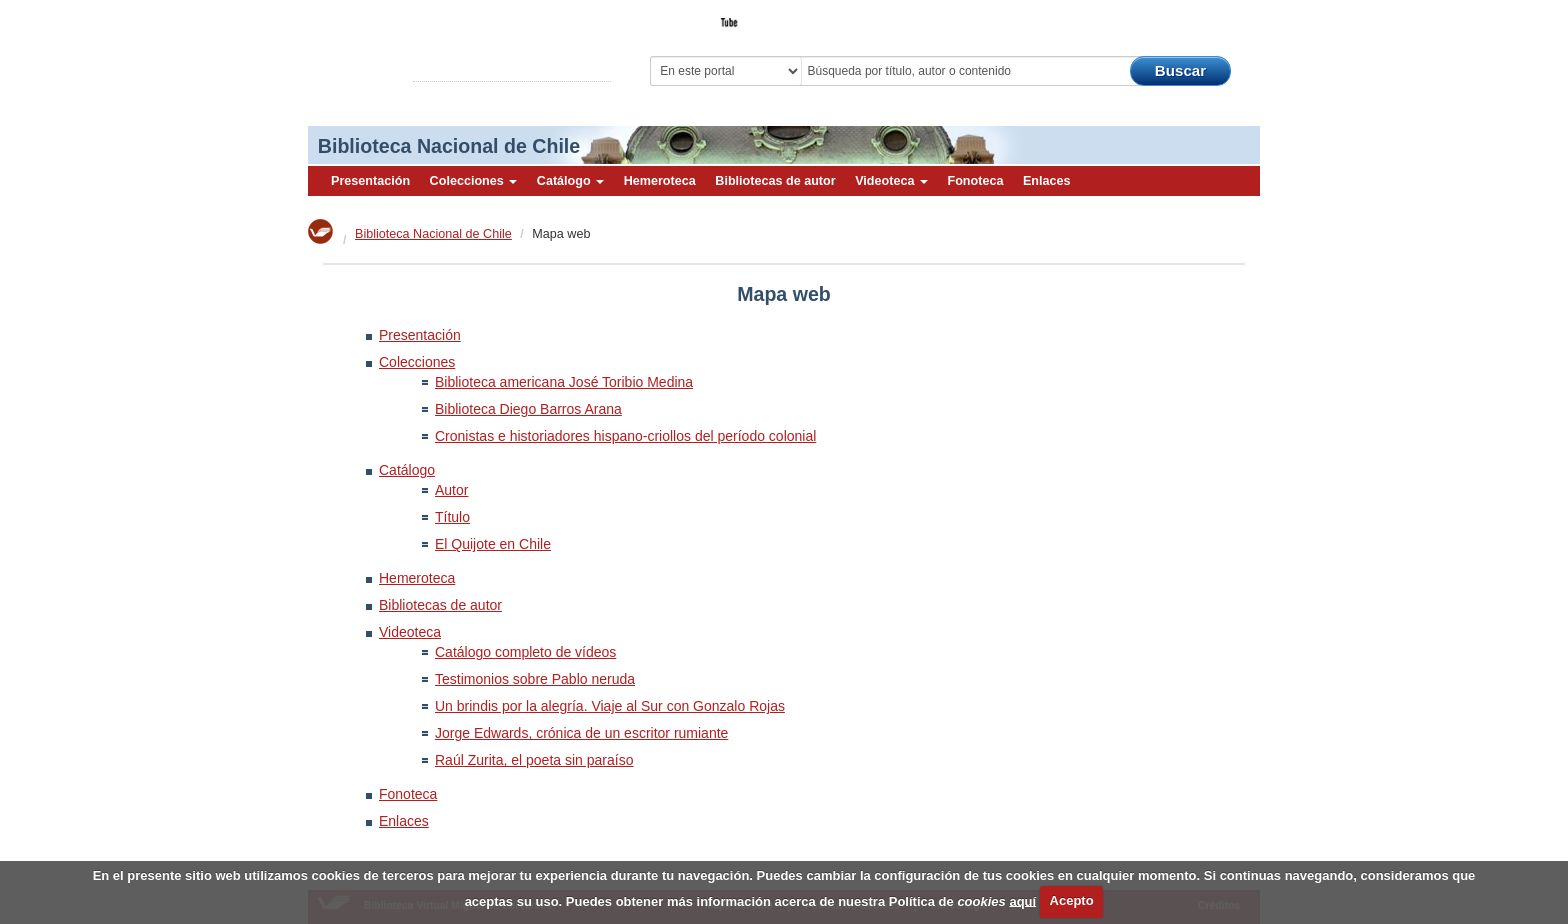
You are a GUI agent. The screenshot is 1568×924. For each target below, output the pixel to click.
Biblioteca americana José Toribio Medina (564, 382)
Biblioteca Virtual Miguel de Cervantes (449, 50)
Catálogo (570, 181)
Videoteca (891, 181)
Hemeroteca (660, 181)
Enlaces (1047, 181)
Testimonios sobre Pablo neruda (535, 679)
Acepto (1072, 900)
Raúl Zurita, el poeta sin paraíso (534, 760)
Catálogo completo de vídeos (525, 652)
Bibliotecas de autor (775, 181)
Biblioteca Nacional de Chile (449, 146)
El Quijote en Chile (493, 544)
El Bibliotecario (1167, 16)
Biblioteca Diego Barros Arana (528, 409)
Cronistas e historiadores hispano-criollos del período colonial (625, 436)
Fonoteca (975, 181)
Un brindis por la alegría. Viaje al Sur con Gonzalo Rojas (610, 706)
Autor (451, 490)
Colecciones (474, 181)
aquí (1022, 900)
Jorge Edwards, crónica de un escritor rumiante (581, 733)
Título (452, 517)
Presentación (370, 181)
